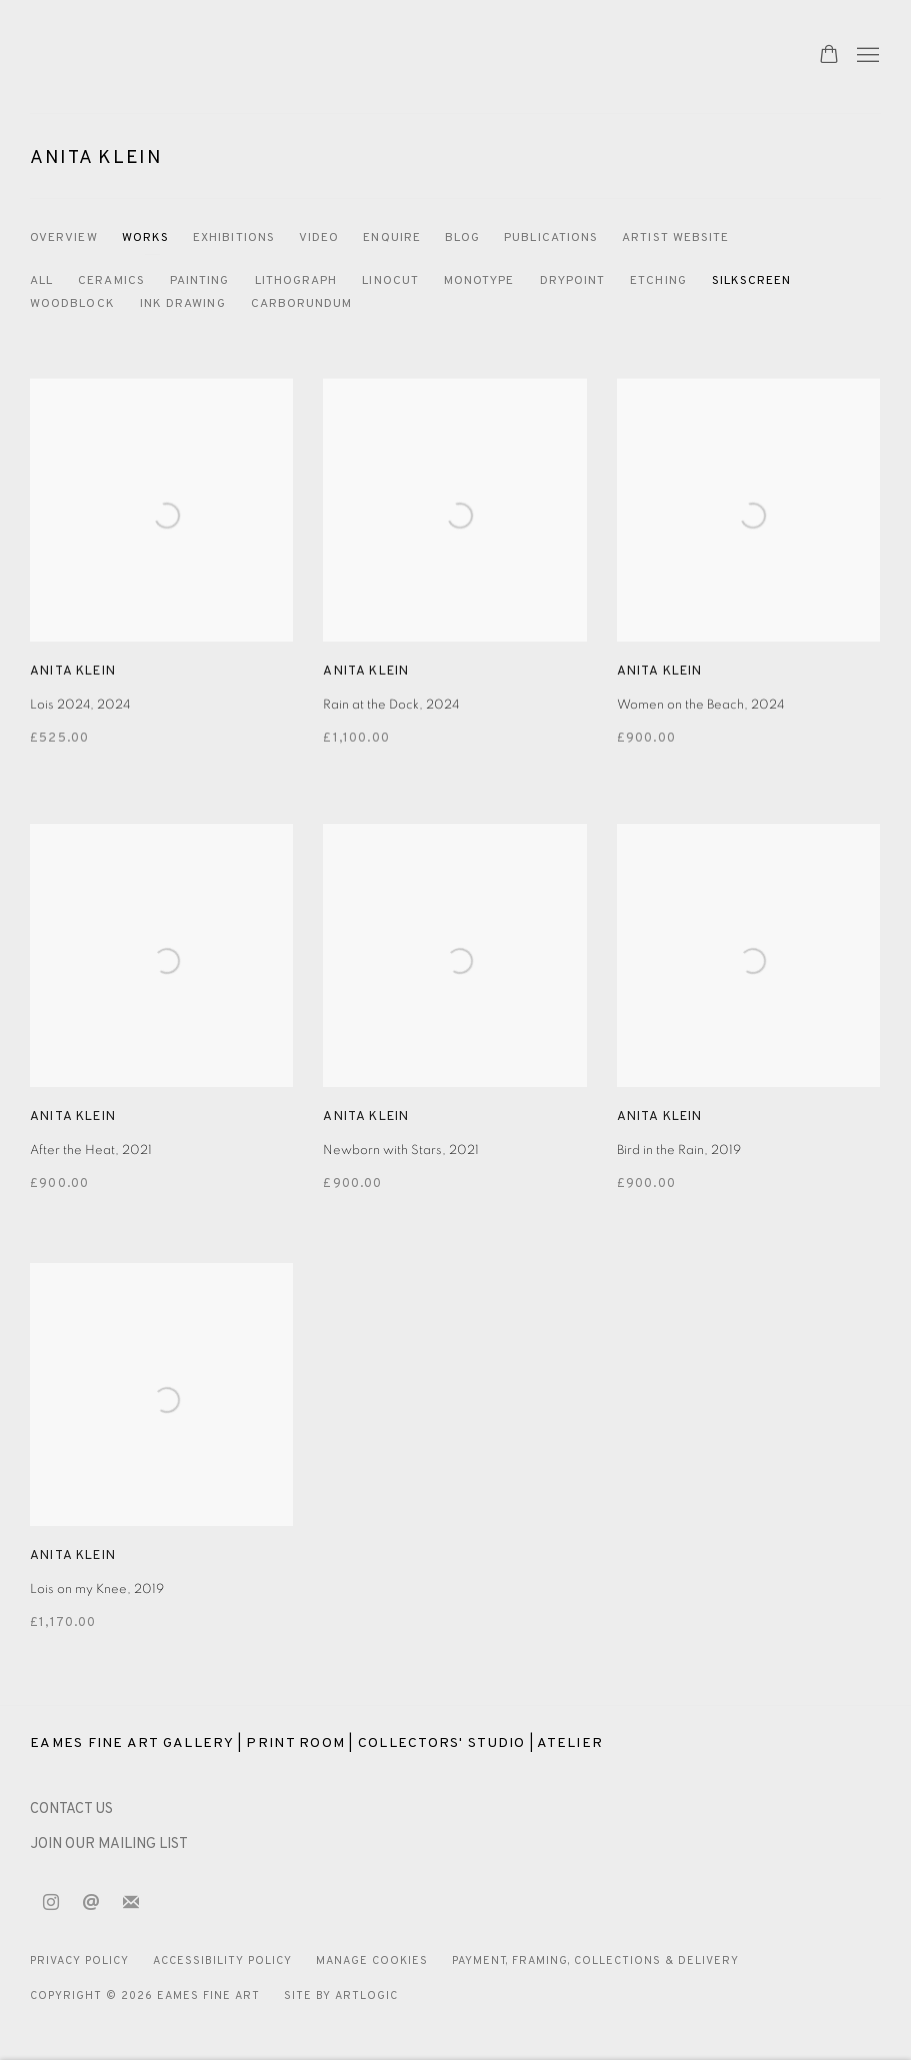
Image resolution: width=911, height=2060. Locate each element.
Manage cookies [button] (372, 1961)
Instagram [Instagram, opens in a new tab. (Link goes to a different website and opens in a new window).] (51, 1903)
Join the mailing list (131, 1903)
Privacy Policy (79, 1961)
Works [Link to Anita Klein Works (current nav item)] (145, 238)
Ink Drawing (183, 304)
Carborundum (302, 304)
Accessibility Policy (222, 1961)
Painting (200, 281)
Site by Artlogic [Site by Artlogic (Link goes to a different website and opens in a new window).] (341, 1996)
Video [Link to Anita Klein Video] (319, 238)
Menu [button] (866, 56)
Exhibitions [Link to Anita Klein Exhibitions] (234, 238)
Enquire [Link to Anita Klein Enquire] (392, 238)
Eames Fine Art (170, 56)
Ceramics (111, 281)
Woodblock (72, 304)
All (41, 281)
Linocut (390, 281)
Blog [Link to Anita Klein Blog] (462, 238)
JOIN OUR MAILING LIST (109, 1844)
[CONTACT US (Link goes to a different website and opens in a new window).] (71, 1809)
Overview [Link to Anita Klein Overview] (64, 238)
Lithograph (296, 281)
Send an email (91, 1903)
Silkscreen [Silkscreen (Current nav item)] (752, 281)
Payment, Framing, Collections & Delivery (596, 1961)
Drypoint (573, 281)
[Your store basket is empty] (829, 56)
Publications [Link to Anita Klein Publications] (551, 238)
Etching (658, 281)
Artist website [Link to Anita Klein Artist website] (675, 238)
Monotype (479, 281)
